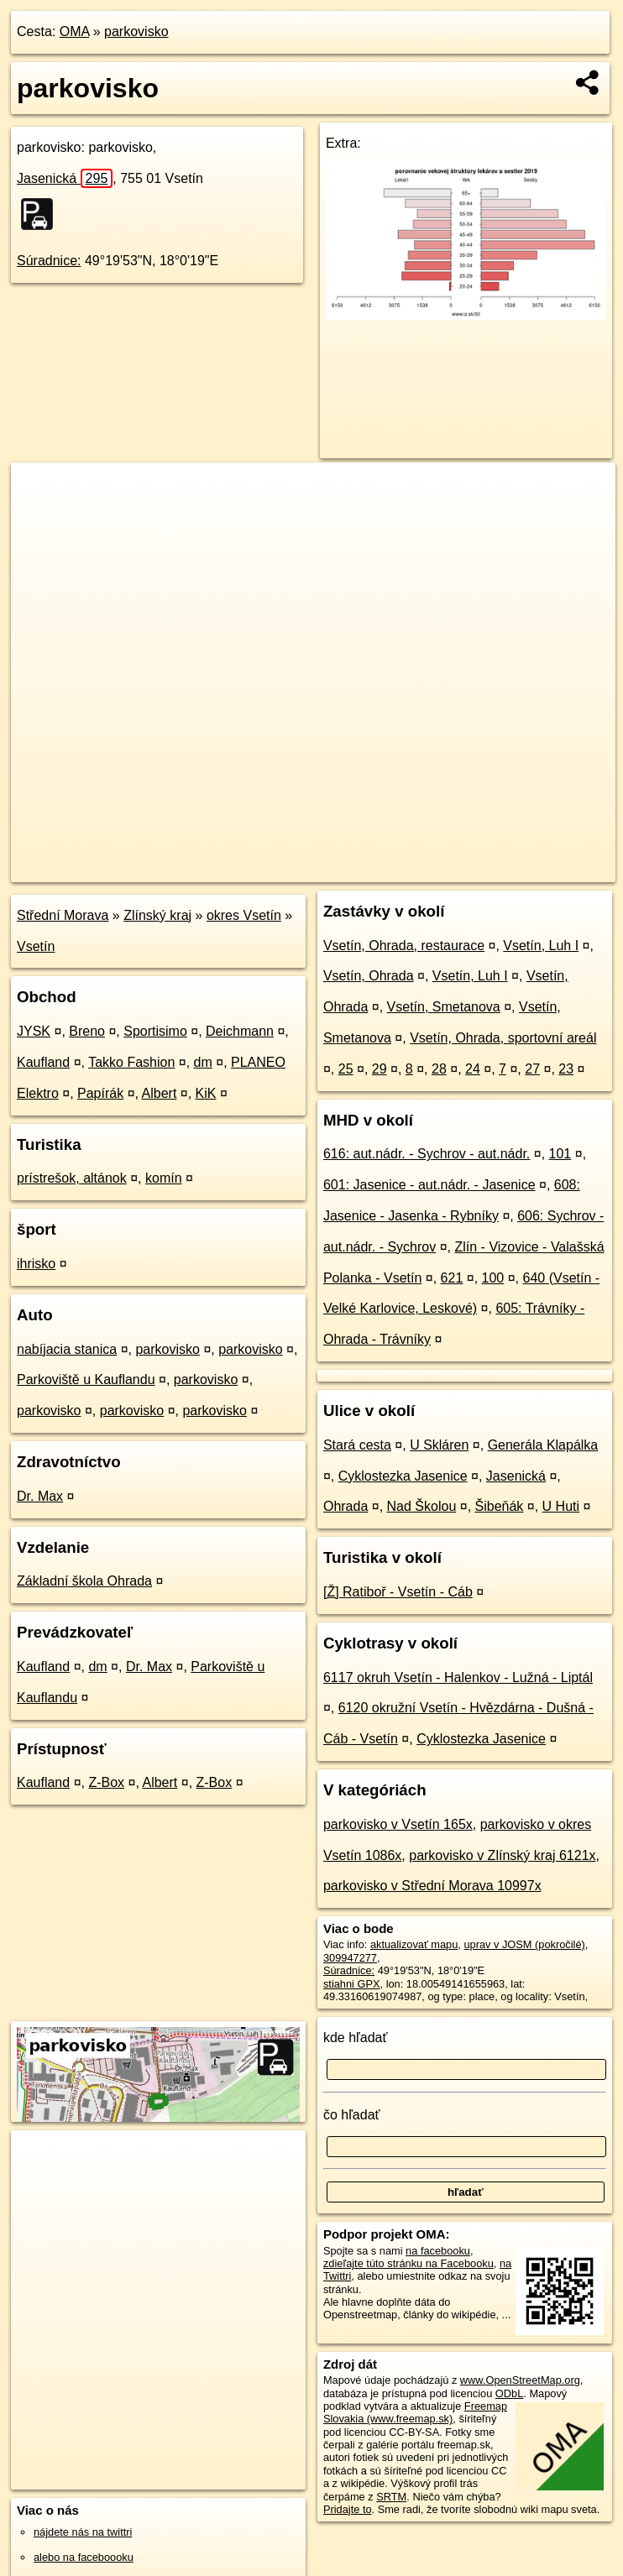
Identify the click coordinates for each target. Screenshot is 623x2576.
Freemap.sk (416, 869)
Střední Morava (62, 915)
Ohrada (345, 1506)
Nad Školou (422, 1506)
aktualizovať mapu (414, 1944)
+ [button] (39, 491)
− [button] (39, 517)
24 (472, 1069)
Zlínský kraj (157, 915)
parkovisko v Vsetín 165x (398, 1824)
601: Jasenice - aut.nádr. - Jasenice (429, 1185)
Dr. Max (40, 1496)
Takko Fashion (131, 1062)
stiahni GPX (351, 1984)
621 (452, 1278)
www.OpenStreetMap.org (520, 2380)
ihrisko (36, 1264)
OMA (75, 31)
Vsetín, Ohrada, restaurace (403, 945)
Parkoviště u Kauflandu (86, 1379)
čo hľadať (351, 2115)
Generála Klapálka (543, 1445)
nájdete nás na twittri (83, 2532)
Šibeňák (499, 1506)
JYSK (33, 1031)
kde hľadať (355, 2037)
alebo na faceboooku (84, 2557)
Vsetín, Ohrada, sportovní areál (503, 1038)
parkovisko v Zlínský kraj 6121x (502, 1855)
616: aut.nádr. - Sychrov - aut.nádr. (426, 1154)
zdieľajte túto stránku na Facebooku (408, 2263)
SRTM (391, 2496)
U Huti (560, 1506)
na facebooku (438, 2250)
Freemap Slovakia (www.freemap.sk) (415, 2412)
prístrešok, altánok (72, 1178)
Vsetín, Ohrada (368, 976)
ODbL (509, 2393)
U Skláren (439, 1445)
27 (532, 1069)
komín (163, 1178)
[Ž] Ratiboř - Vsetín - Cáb (398, 1592)
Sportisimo (155, 1031)
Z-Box (106, 1782)
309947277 (350, 1958)
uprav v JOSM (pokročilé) (523, 1944)
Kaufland (43, 1062)
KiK (206, 1093)
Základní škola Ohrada (84, 1581)
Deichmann (240, 1031)
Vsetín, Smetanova (443, 1007)
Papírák (100, 1093)
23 (565, 1069)
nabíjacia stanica (67, 1349)
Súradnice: (49, 260)
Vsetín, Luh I (540, 945)
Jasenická (65, 178)
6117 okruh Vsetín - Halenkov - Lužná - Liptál (458, 1677)
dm (203, 1062)
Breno (87, 1031)
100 (493, 1278)
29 (379, 1069)
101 (560, 1154)
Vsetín (36, 946)
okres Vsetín (244, 915)
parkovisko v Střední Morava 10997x (432, 1885)
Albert (159, 1093)
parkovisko (136, 31)
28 (439, 1069)
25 (345, 1069)
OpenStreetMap (329, 869)
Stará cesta (357, 1445)
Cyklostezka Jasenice (403, 1476)
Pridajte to (347, 2509)
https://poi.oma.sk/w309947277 (541, 869)
